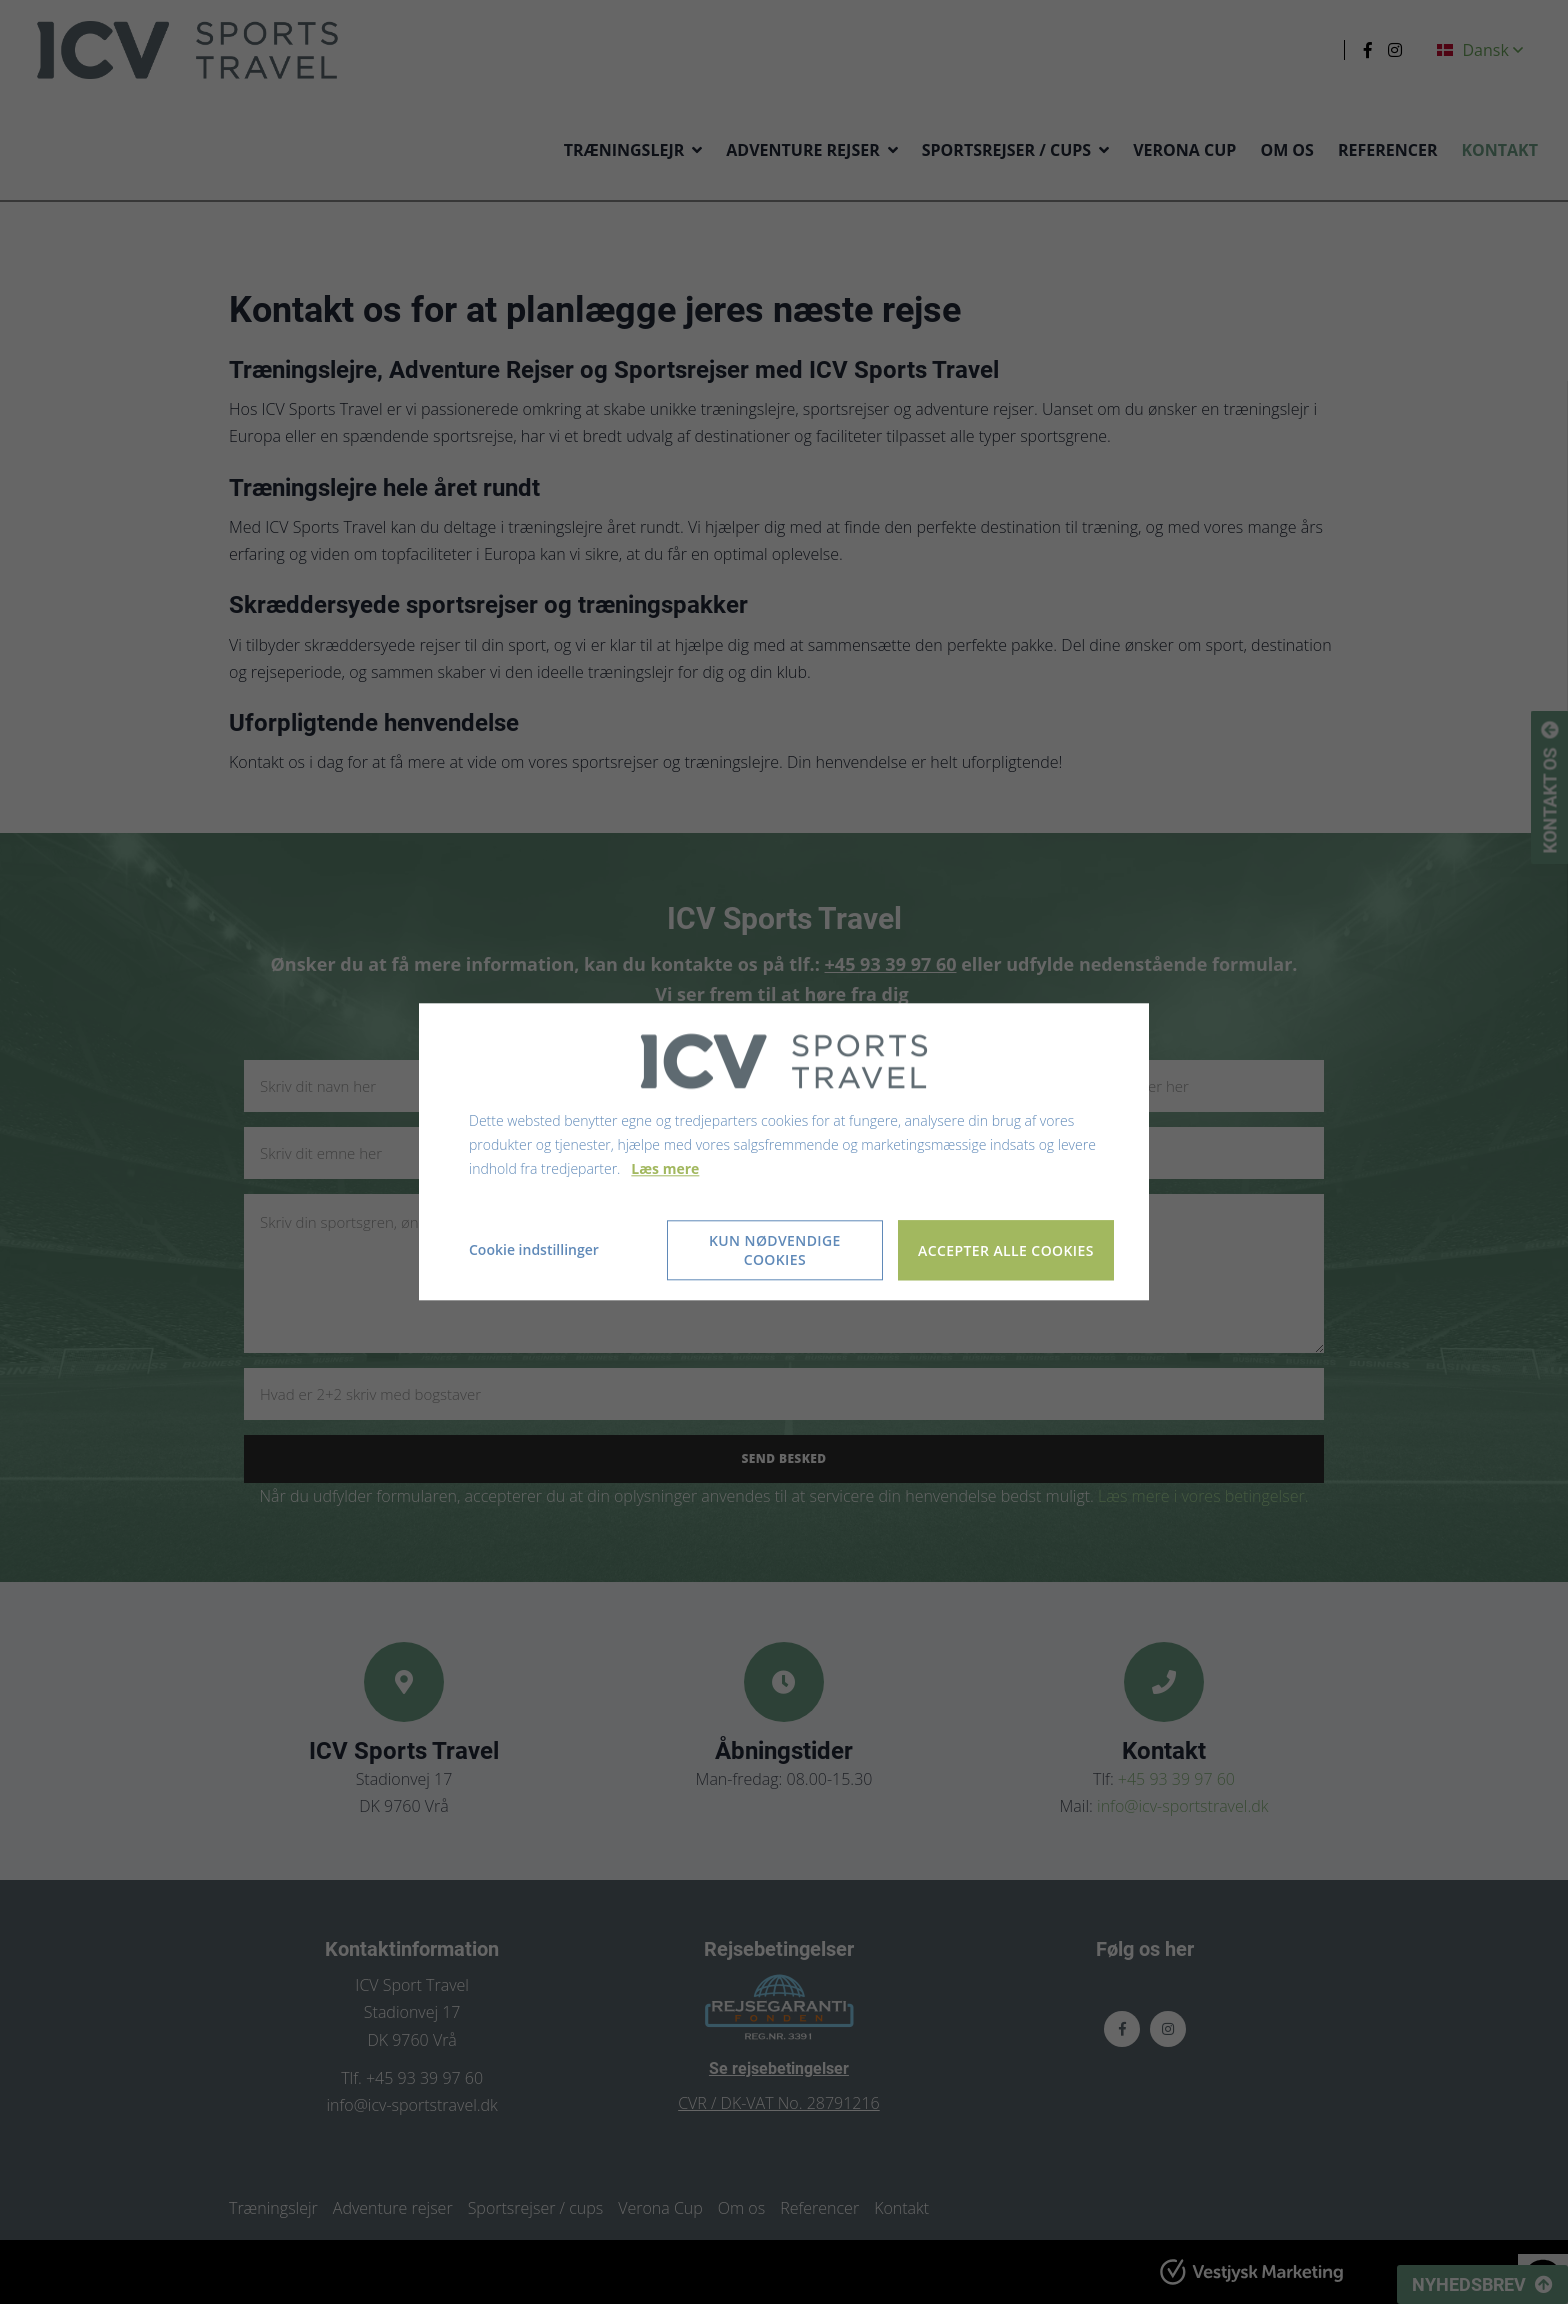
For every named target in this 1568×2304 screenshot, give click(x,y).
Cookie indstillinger (534, 1250)
